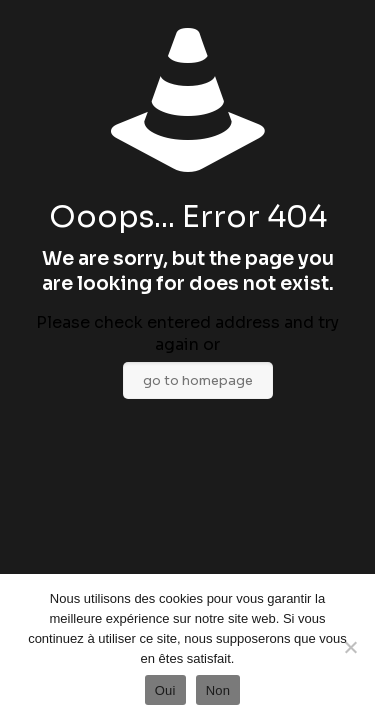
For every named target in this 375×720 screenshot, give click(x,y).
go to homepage (198, 380)
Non (218, 690)
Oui (165, 690)
